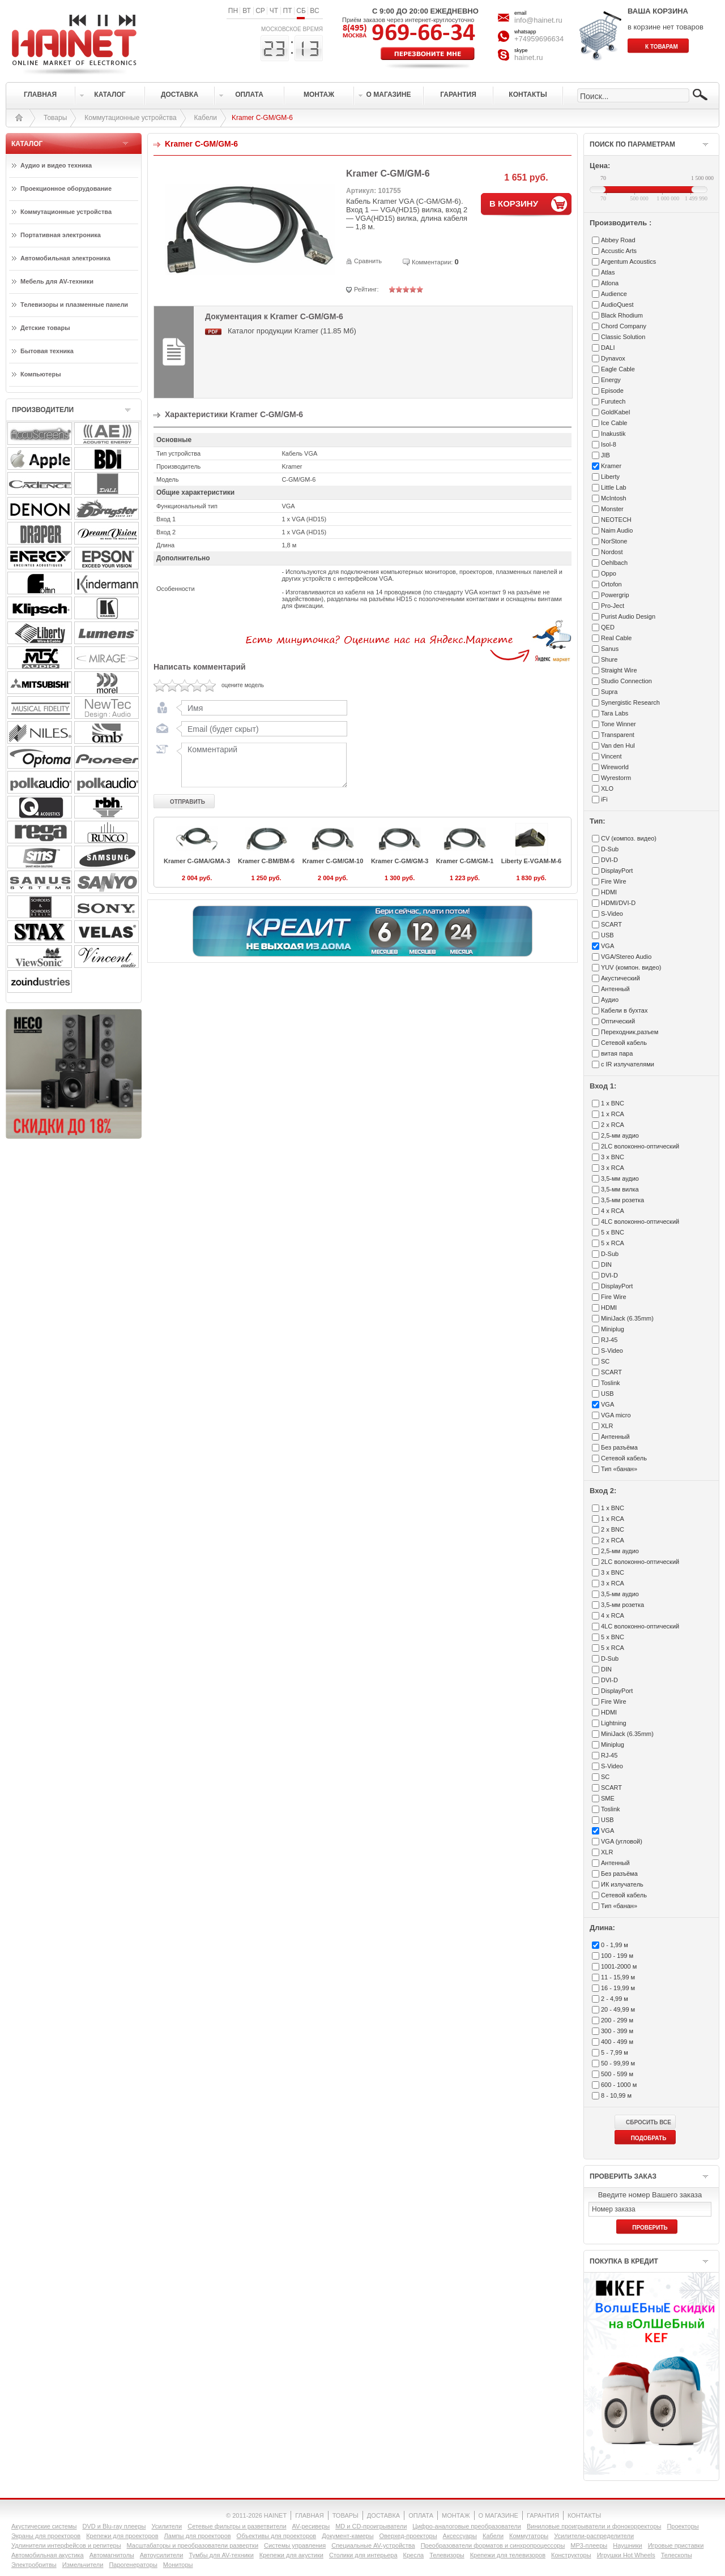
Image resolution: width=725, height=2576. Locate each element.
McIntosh (613, 498)
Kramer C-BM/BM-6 (266, 861)
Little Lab (613, 487)
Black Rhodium (622, 315)
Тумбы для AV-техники (221, 2555)
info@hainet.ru (538, 20)
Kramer (611, 465)
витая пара (617, 1053)
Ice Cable (614, 422)
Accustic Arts (619, 250)
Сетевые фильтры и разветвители (236, 2526)
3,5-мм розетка (622, 1200)
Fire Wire (613, 881)
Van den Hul (618, 745)
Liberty (610, 476)
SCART (611, 924)
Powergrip (615, 595)
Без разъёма (619, 1447)
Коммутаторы (528, 2535)
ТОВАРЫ (345, 2515)
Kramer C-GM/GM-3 (399, 861)
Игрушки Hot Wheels (626, 2555)
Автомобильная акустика (47, 2555)
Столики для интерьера (363, 2555)
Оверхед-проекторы (408, 2535)
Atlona (610, 283)
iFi (604, 799)
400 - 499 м (617, 2041)
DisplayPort (617, 870)
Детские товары (45, 327)
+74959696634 (539, 39)
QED (608, 627)
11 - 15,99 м (618, 1977)
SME (608, 1798)
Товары (55, 118)
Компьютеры (40, 374)
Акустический (620, 978)
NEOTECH (616, 519)
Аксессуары (460, 2535)
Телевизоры (446, 2555)
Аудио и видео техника (56, 165)
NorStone (614, 541)
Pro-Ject (612, 605)
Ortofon (611, 584)
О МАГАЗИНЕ (498, 2515)
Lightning (613, 1723)
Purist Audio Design (628, 616)
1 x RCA (612, 1114)
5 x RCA (612, 1243)
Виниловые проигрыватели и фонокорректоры (594, 2526)
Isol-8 (608, 444)
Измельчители (83, 2564)
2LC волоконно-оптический (640, 1146)
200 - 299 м (617, 2020)
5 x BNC (612, 1232)
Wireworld (615, 767)
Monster (612, 508)
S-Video (612, 913)
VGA (607, 945)
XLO (607, 788)
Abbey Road (618, 240)
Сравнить (368, 261)
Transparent (617, 734)
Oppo (608, 573)
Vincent (611, 756)
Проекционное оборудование (66, 188)
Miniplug (612, 1329)
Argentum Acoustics (628, 261)
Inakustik (613, 433)
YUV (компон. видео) (631, 967)
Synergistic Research (630, 702)
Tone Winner (618, 724)
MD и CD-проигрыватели (371, 2526)
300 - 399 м (617, 2031)
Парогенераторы (133, 2564)
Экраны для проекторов (45, 2535)
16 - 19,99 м (618, 1987)
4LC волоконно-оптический (640, 1221)
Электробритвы (34, 2564)
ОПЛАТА (420, 2515)
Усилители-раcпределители (594, 2535)
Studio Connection (626, 681)
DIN (606, 1264)
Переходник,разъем (629, 1031)
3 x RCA (612, 1167)
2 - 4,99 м (614, 1998)
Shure (609, 659)
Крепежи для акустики (291, 2555)
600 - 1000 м (619, 2084)
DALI (608, 347)
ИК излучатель (622, 1884)
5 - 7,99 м (614, 2052)
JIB (605, 455)
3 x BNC (612, 1157)
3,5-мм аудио (620, 1178)
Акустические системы (43, 2526)
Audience (614, 293)
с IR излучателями (627, 1064)
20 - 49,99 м (618, 2009)
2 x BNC (612, 1529)
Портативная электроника (60, 235)
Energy (611, 379)
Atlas (608, 272)
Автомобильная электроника (65, 258)
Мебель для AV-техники (56, 281)
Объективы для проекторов (277, 2535)
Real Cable (616, 638)
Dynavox (613, 358)
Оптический (618, 1021)
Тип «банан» (619, 1468)
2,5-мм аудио (620, 1135)
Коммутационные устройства (130, 118)
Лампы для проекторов (197, 2535)
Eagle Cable (618, 369)
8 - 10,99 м (616, 2095)
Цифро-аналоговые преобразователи (466, 2526)
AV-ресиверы (311, 2526)
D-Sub (610, 849)
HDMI (609, 892)
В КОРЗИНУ (513, 203)
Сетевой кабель (624, 1042)
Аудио (610, 999)
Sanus (610, 648)
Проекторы (682, 2526)
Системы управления (295, 2545)
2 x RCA (612, 1124)
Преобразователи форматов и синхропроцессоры (493, 2545)
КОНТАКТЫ (584, 2515)
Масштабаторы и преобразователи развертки (193, 2545)
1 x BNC (612, 1103)
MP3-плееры (588, 2545)
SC (605, 1361)
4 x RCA (612, 1210)
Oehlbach (614, 562)
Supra (609, 691)
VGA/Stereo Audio (626, 956)
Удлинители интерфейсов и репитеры (66, 2545)
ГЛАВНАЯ (309, 2515)
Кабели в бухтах (624, 1010)
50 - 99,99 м (618, 2063)
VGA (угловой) (621, 1841)
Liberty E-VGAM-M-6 (531, 861)
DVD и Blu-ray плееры (114, 2526)
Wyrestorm (616, 777)
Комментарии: (432, 262)
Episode (612, 390)
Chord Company (623, 326)
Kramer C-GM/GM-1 (464, 861)
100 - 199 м (617, 1955)
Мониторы (178, 2564)
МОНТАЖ (456, 2515)
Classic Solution (623, 336)
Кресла (413, 2555)
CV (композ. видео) (628, 838)
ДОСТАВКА (383, 2515)
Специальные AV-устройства (373, 2545)
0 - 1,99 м (614, 1944)
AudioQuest (617, 304)
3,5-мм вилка (620, 1189)
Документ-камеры (347, 2535)
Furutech (613, 401)
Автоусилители (162, 2555)
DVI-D (609, 859)
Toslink (610, 1382)
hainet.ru (528, 57)
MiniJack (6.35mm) (627, 1318)
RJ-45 (609, 1339)
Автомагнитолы (111, 2555)
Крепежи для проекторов (122, 2535)
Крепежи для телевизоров (507, 2555)
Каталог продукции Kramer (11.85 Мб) (292, 331)
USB (607, 935)
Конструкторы (571, 2555)
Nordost (612, 551)
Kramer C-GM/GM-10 (333, 861)
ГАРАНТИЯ (543, 2515)
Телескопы (676, 2555)
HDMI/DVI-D (618, 902)
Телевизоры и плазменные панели (74, 304)
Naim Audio (617, 530)
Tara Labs (614, 713)
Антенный (615, 988)
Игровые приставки (676, 2545)
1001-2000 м (619, 1966)
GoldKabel (615, 412)
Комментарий (261, 764)
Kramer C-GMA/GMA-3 (197, 861)
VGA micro (616, 1415)
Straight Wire (619, 670)
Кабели (205, 118)
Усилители (166, 2526)
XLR (607, 1425)
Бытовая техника (47, 351)
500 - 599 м (617, 2074)
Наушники (627, 2545)
